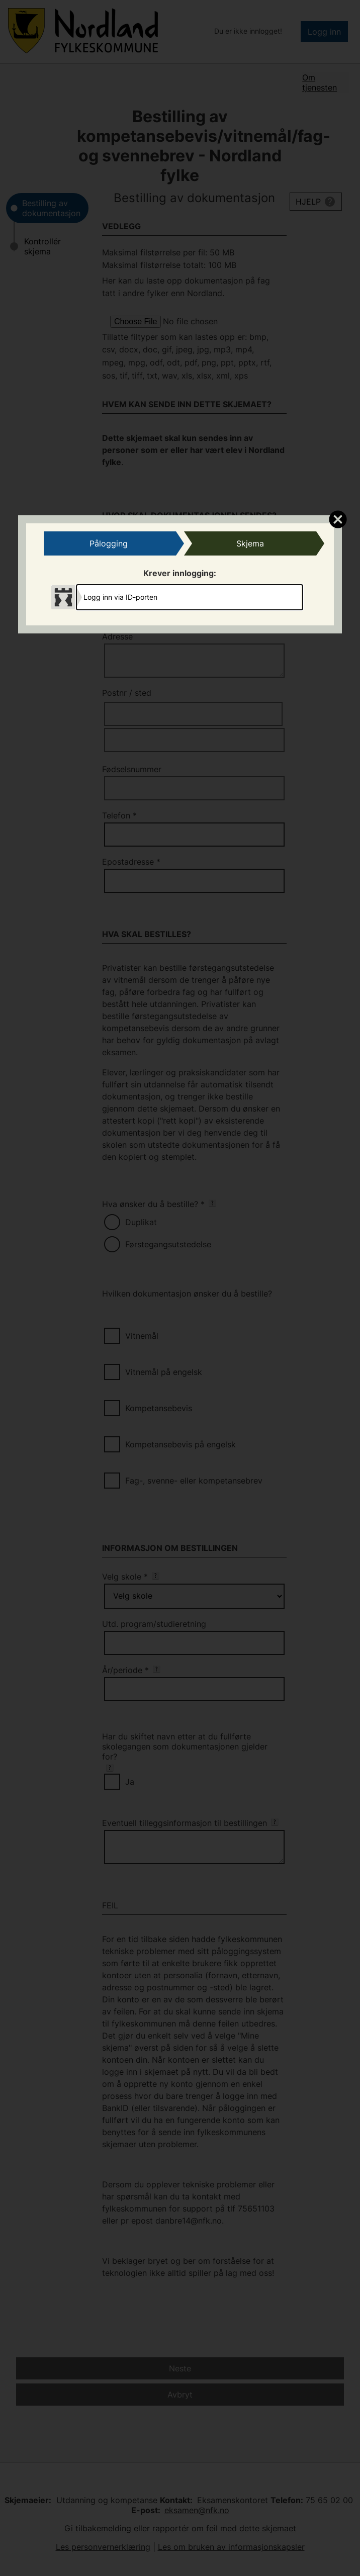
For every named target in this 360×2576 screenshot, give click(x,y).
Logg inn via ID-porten (120, 597)
